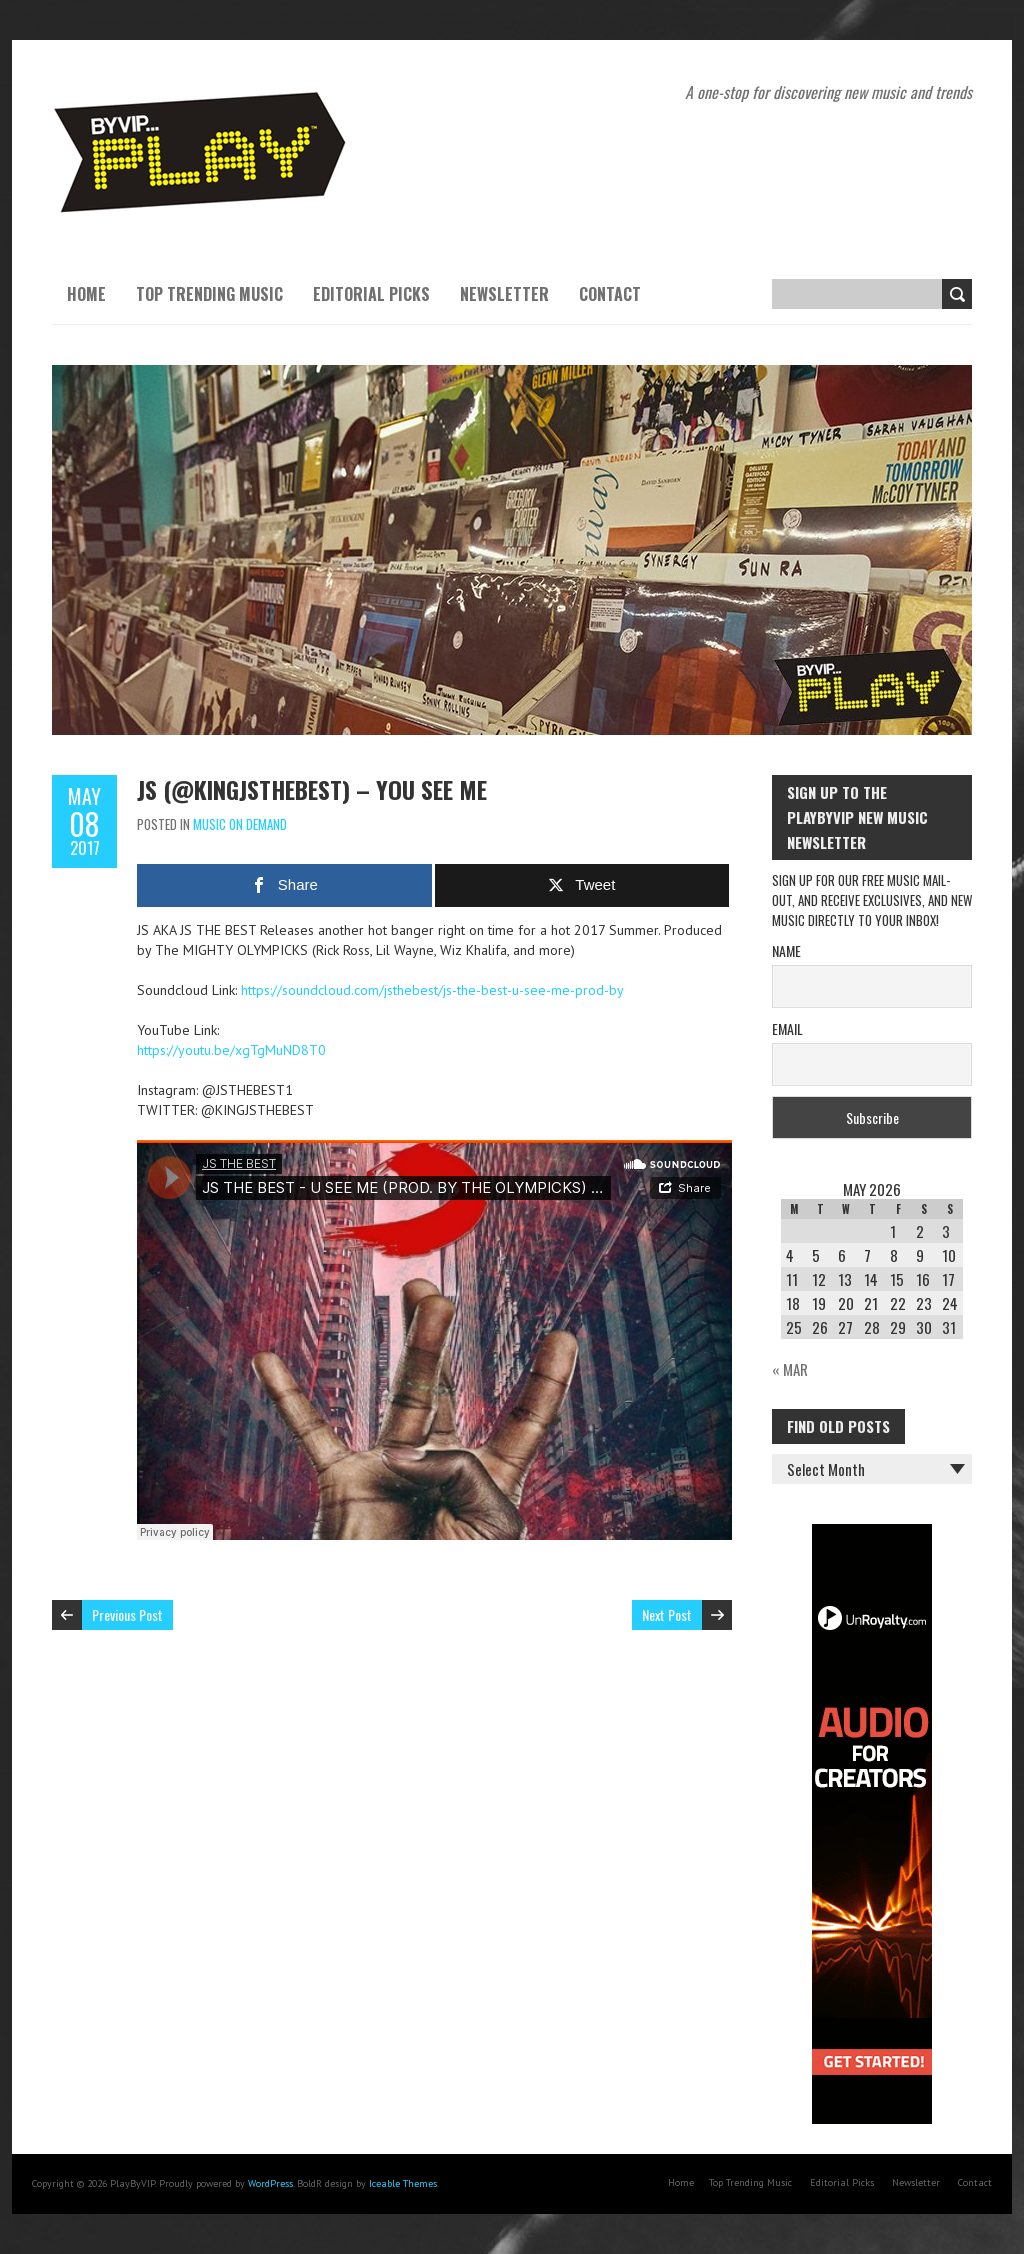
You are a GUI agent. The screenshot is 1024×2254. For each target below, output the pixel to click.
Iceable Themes (403, 2183)
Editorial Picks (371, 294)
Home (86, 294)
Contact (610, 294)
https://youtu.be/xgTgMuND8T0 (231, 1050)
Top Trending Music (209, 294)
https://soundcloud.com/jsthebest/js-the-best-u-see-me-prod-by (432, 990)
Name (786, 950)
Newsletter (504, 294)
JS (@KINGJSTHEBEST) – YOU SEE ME (312, 789)
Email (787, 1028)
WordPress (270, 2183)
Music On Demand (240, 824)
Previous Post (127, 1614)
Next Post (667, 1614)
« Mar (790, 1369)
